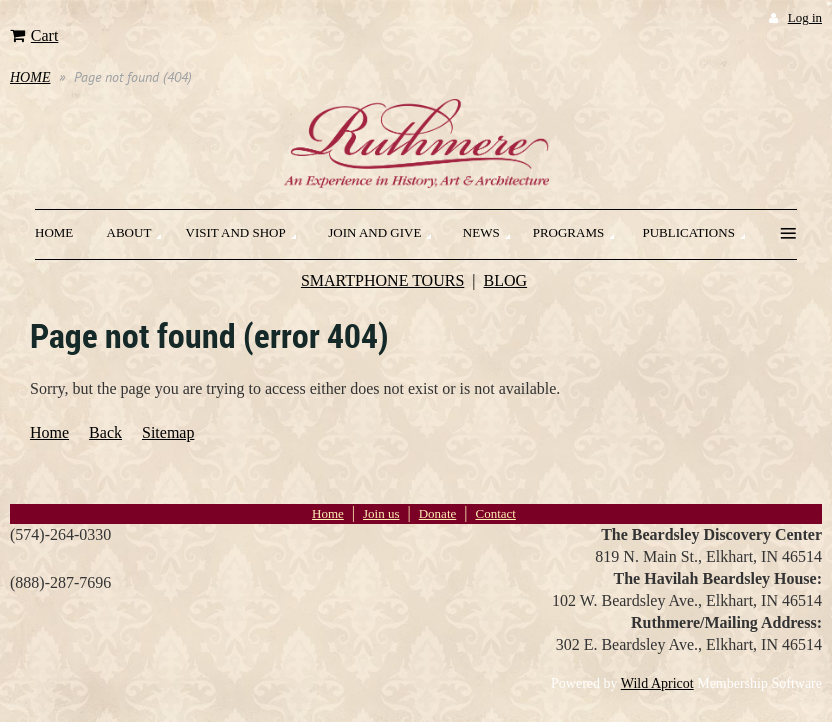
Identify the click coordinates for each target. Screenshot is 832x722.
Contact (495, 513)
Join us (381, 513)
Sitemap (168, 432)
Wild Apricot (657, 683)
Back (105, 432)
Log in (805, 17)
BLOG (506, 280)
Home (49, 432)
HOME (30, 77)
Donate (438, 513)
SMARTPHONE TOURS (382, 280)
